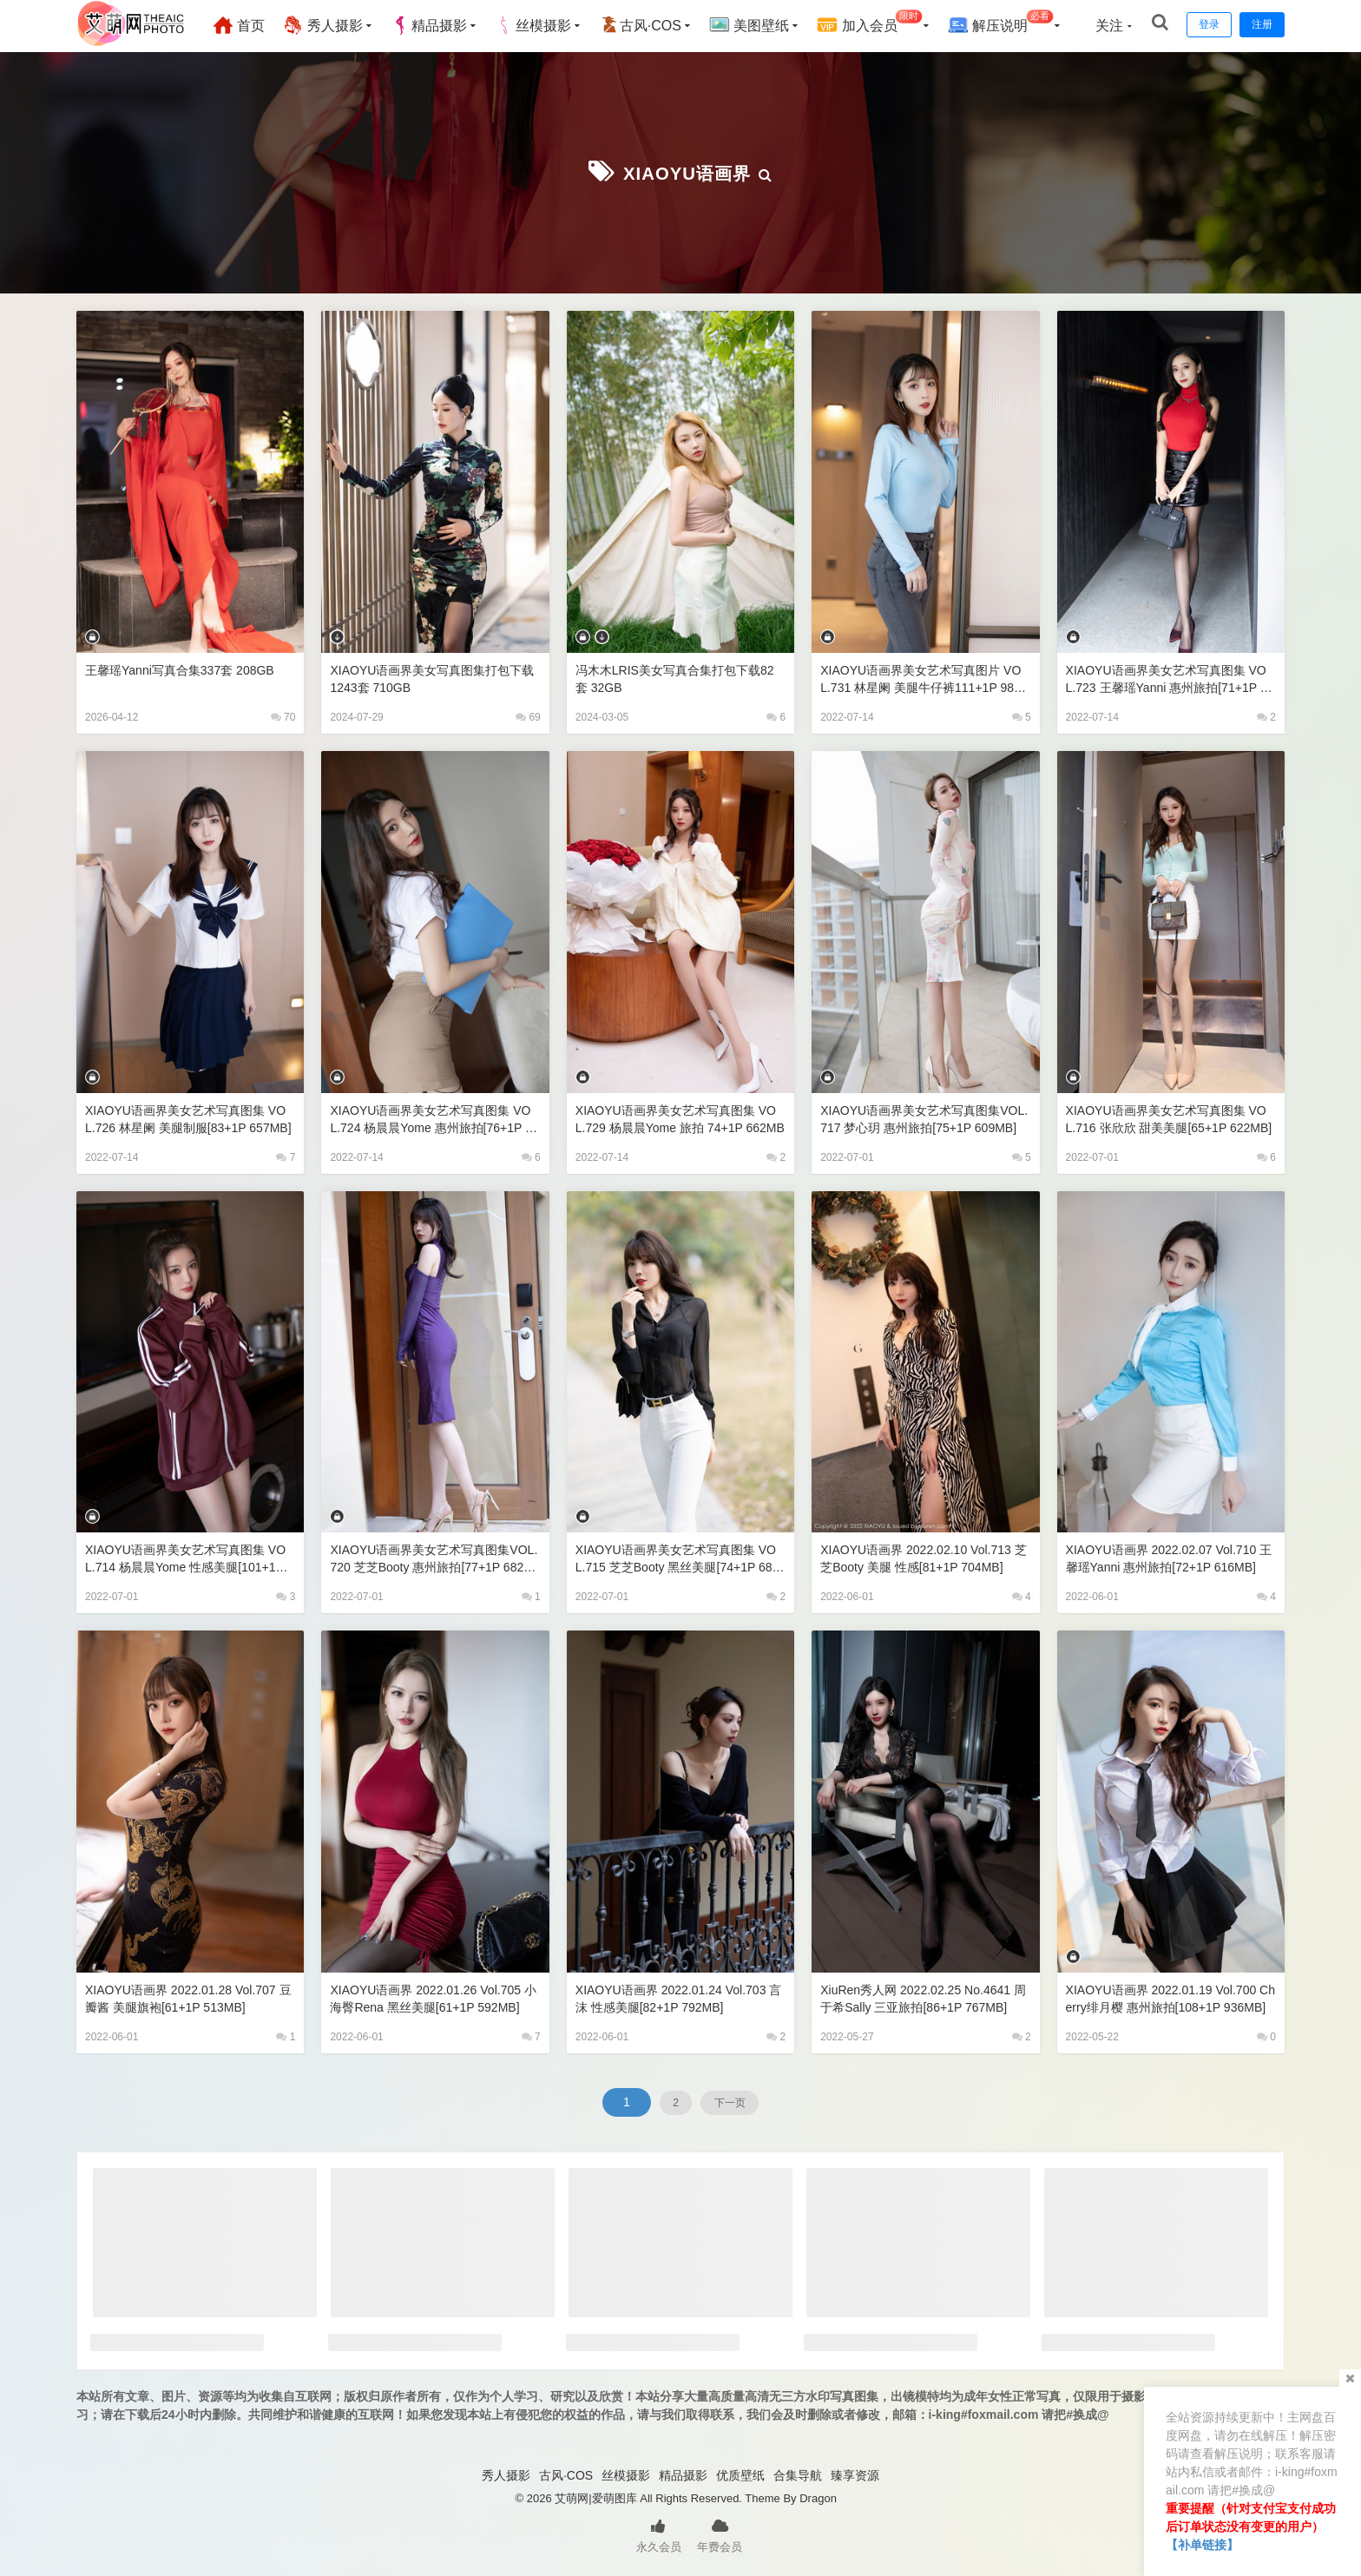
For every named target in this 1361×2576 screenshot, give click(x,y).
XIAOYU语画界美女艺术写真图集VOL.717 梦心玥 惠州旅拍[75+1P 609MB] (924, 1118)
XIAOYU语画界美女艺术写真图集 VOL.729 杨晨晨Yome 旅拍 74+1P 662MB (679, 1118)
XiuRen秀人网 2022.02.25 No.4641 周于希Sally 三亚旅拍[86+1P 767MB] (921, 1997)
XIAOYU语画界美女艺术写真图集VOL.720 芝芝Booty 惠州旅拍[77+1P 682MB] (431, 1557)
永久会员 (658, 2532)
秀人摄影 (336, 25)
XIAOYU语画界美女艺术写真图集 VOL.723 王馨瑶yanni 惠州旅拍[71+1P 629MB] (1169, 678)
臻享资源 (855, 2473)
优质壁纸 (740, 2473)
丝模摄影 (546, 25)
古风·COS (653, 25)
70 (283, 715)
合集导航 (797, 2473)
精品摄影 (442, 25)
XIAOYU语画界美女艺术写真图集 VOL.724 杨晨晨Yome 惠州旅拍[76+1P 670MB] (433, 1118)
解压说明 (1013, 23)
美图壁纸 (762, 25)
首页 (252, 25)
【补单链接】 (1202, 2545)
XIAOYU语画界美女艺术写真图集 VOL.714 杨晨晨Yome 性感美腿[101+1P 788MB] (188, 1557)
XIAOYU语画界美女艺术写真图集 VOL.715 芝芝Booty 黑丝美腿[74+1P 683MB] (677, 1557)
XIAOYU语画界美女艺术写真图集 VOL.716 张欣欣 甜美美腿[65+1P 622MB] (1169, 1118)
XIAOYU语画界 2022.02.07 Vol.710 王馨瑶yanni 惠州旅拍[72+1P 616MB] (1168, 1557)
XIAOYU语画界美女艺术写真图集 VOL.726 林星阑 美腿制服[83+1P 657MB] (189, 1118)
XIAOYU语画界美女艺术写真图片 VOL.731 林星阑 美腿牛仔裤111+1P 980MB (925, 678)
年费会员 (719, 2532)
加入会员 (883, 23)
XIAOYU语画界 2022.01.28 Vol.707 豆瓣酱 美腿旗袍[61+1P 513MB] (187, 1996)
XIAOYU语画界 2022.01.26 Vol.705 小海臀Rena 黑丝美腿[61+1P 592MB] (432, 1997)
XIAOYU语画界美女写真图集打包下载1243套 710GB (433, 677)
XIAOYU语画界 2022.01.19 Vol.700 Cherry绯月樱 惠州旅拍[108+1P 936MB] (1169, 1997)
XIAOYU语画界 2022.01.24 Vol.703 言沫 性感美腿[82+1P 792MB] (677, 1996)
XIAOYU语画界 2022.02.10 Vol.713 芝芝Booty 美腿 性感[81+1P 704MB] (924, 1556)
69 (528, 715)
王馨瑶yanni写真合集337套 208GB (186, 668)
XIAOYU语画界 (686, 171)
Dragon (818, 2496)
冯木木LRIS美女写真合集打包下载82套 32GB (678, 677)
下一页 (738, 2100)
